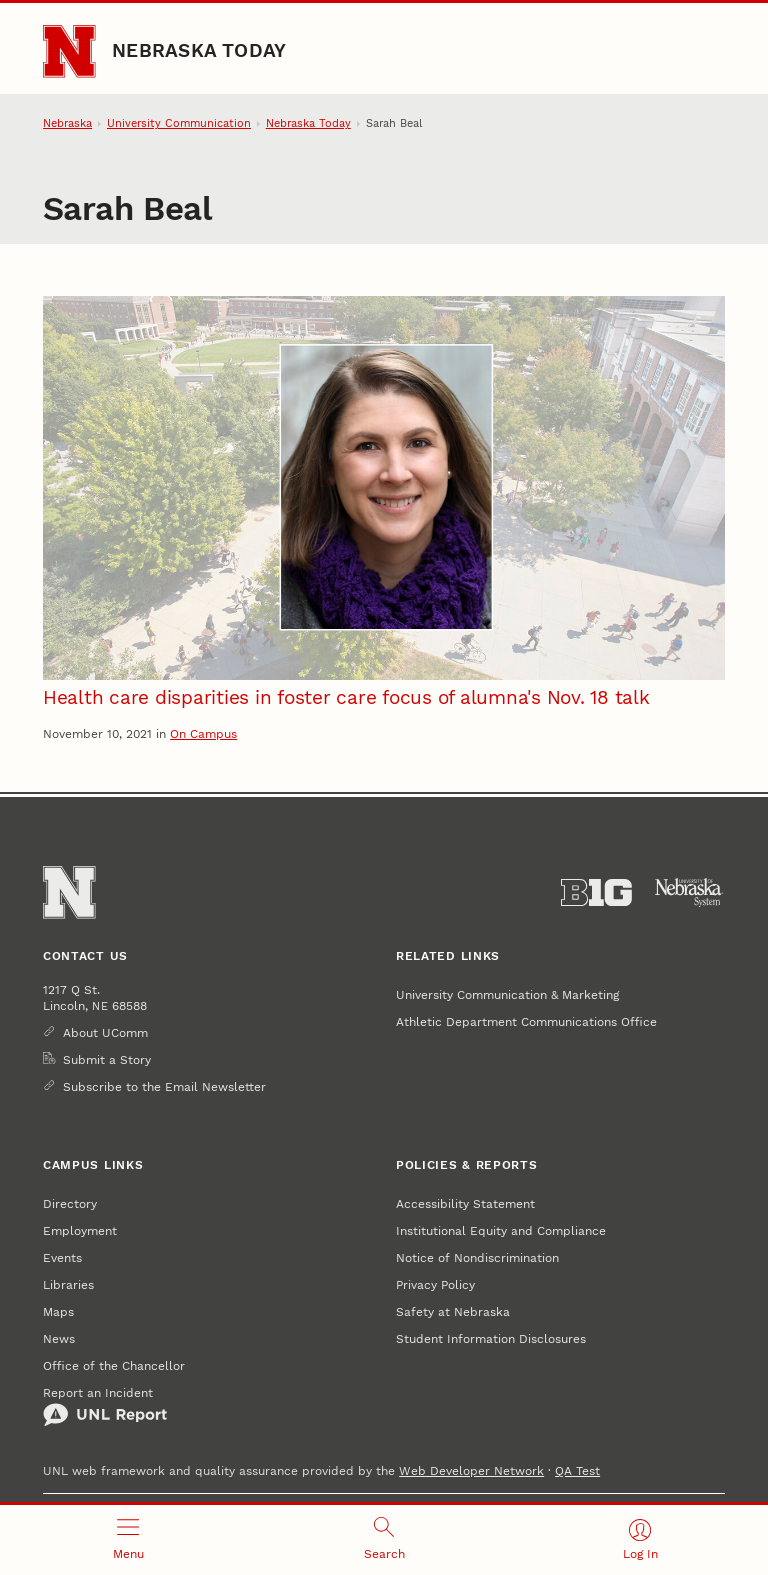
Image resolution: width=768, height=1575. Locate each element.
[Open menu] (128, 1540)
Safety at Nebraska (453, 1311)
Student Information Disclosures (491, 1338)
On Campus (203, 733)
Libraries (68, 1284)
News (59, 1338)
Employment (80, 1230)
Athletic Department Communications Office (526, 1021)
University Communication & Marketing (507, 994)
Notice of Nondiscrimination (477, 1257)
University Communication (179, 123)
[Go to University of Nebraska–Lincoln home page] (69, 51)
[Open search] (384, 1540)
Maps (58, 1311)
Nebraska (67, 123)
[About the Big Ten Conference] (596, 893)
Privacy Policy (435, 1284)
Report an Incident (105, 1406)
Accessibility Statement (465, 1203)
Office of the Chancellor (114, 1365)
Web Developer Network (471, 1470)
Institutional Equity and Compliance (501, 1230)
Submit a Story (107, 1059)
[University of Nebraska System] (689, 893)
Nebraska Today (199, 51)
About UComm (105, 1032)
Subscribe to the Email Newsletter (164, 1086)
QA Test (577, 1470)
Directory (70, 1203)
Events (62, 1257)
